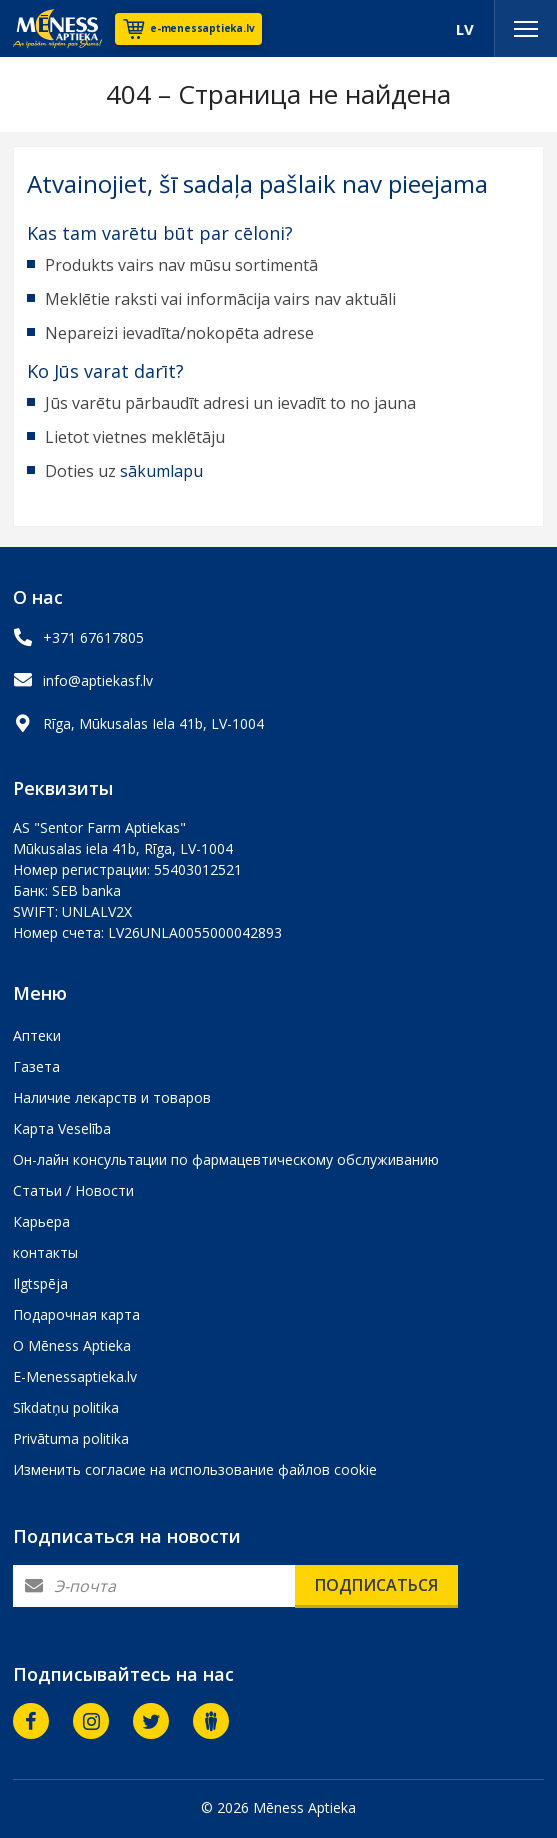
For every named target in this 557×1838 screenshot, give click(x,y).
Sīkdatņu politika (66, 1407)
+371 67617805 (93, 637)
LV (465, 29)
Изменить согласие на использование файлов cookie (195, 1469)
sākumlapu (161, 471)
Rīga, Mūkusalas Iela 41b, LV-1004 (153, 723)
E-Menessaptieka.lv (75, 1376)
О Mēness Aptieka (72, 1345)
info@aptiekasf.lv (98, 680)
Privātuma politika (71, 1438)
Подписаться (376, 1585)
